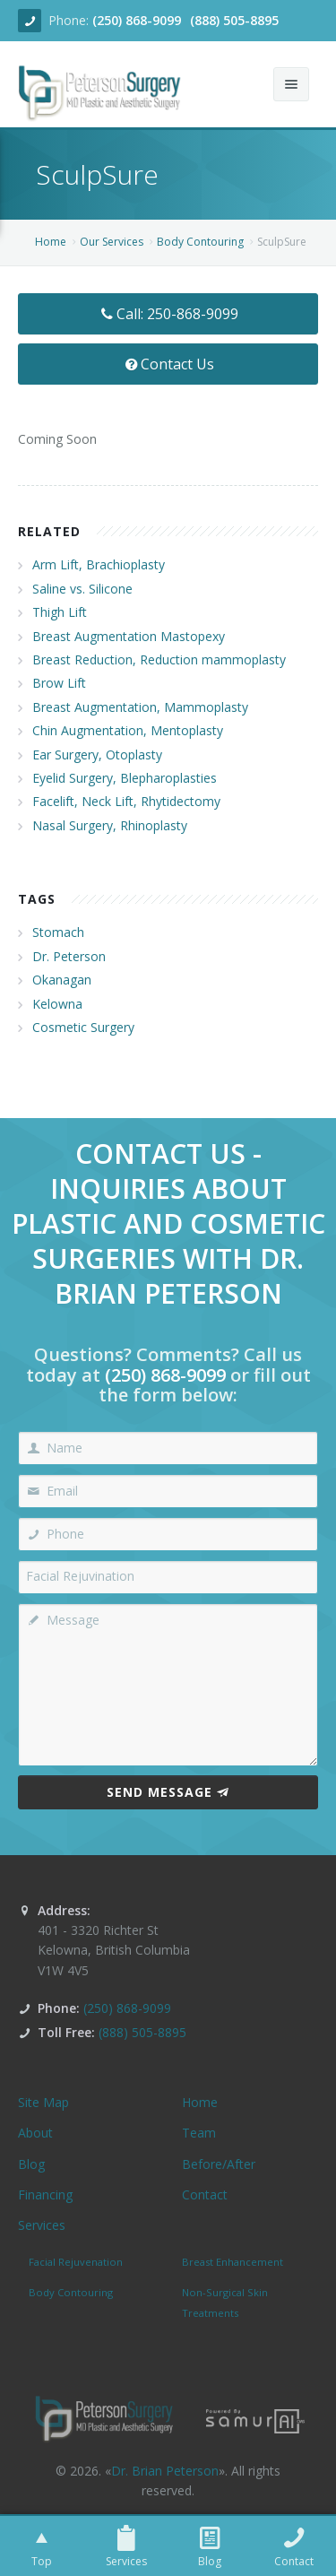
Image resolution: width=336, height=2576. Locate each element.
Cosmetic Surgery (83, 1027)
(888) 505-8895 (234, 20)
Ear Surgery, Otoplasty (97, 754)
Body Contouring (200, 241)
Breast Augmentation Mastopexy (128, 636)
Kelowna (57, 1003)
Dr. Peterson (69, 956)
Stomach (58, 932)
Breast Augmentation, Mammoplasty (140, 707)
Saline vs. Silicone (82, 588)
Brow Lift (59, 682)
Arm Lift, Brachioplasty (98, 564)
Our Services (111, 241)
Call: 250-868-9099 (168, 314)
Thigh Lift (59, 611)
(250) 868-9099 (136, 20)
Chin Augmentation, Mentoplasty (127, 730)
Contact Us (168, 364)
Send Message (168, 1791)
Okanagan (61, 979)
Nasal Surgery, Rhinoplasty (109, 825)
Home (50, 241)
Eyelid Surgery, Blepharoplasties (124, 777)
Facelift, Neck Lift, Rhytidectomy (126, 801)
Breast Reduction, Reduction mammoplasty (159, 659)
